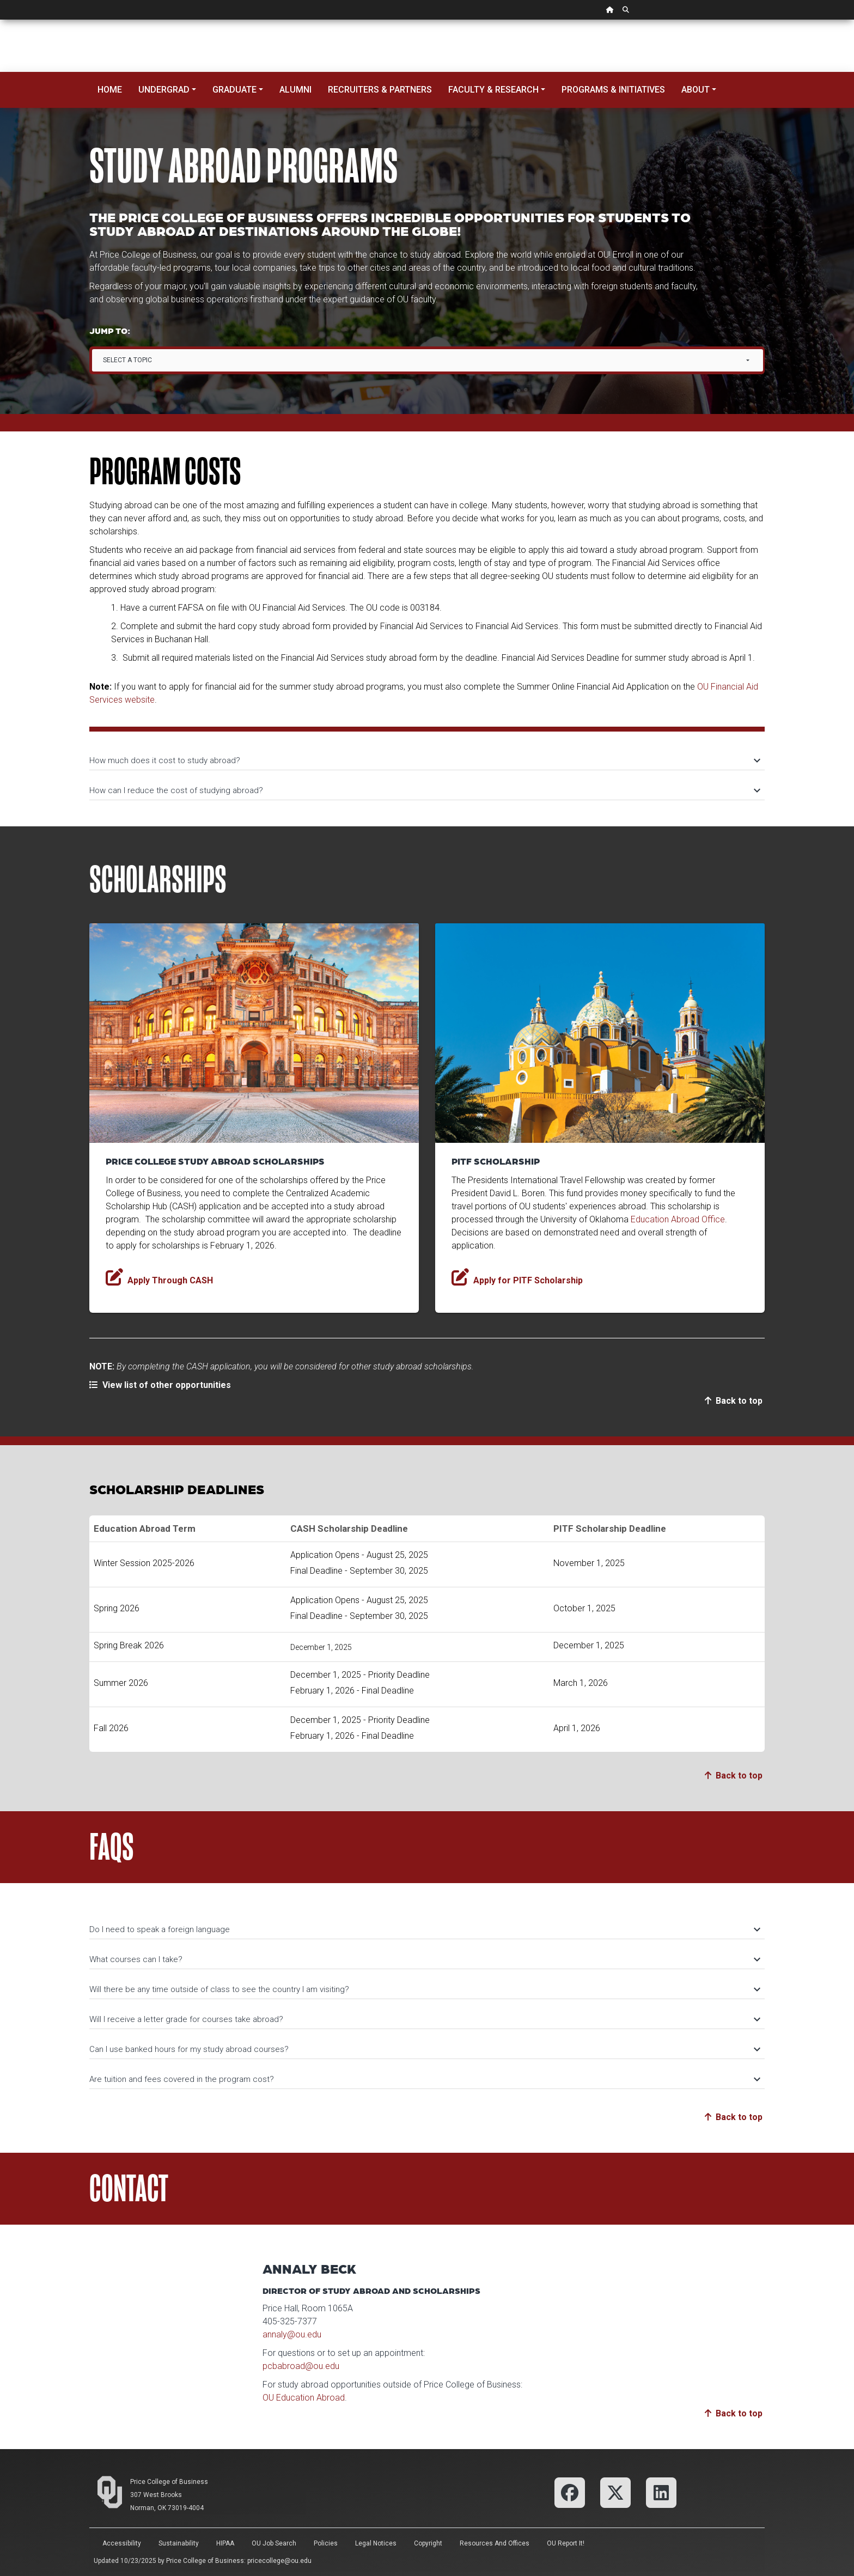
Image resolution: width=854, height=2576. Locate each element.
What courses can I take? (424, 1959)
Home (109, 89)
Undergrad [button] (164, 89)
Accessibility (121, 2543)
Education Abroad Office (678, 1219)
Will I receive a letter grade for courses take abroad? (424, 2019)
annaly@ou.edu (292, 2334)
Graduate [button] (234, 89)
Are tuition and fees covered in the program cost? (424, 2079)
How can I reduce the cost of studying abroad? (424, 790)
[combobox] (427, 360)
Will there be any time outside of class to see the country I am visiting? (424, 1989)
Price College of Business (169, 2482)
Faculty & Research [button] (493, 89)
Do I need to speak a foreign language (424, 1929)
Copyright (428, 2543)
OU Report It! (565, 2543)
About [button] (695, 89)
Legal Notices (375, 2543)
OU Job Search (274, 2543)
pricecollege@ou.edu (279, 2561)
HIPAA (225, 2543)
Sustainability (178, 2543)
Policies (326, 2543)
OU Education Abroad (304, 2397)
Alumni (295, 89)
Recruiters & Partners (380, 89)
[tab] (427, 755)
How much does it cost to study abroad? (424, 760)
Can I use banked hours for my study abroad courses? (424, 2049)
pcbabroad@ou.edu (301, 2366)
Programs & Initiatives (613, 89)
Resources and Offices (494, 2543)
